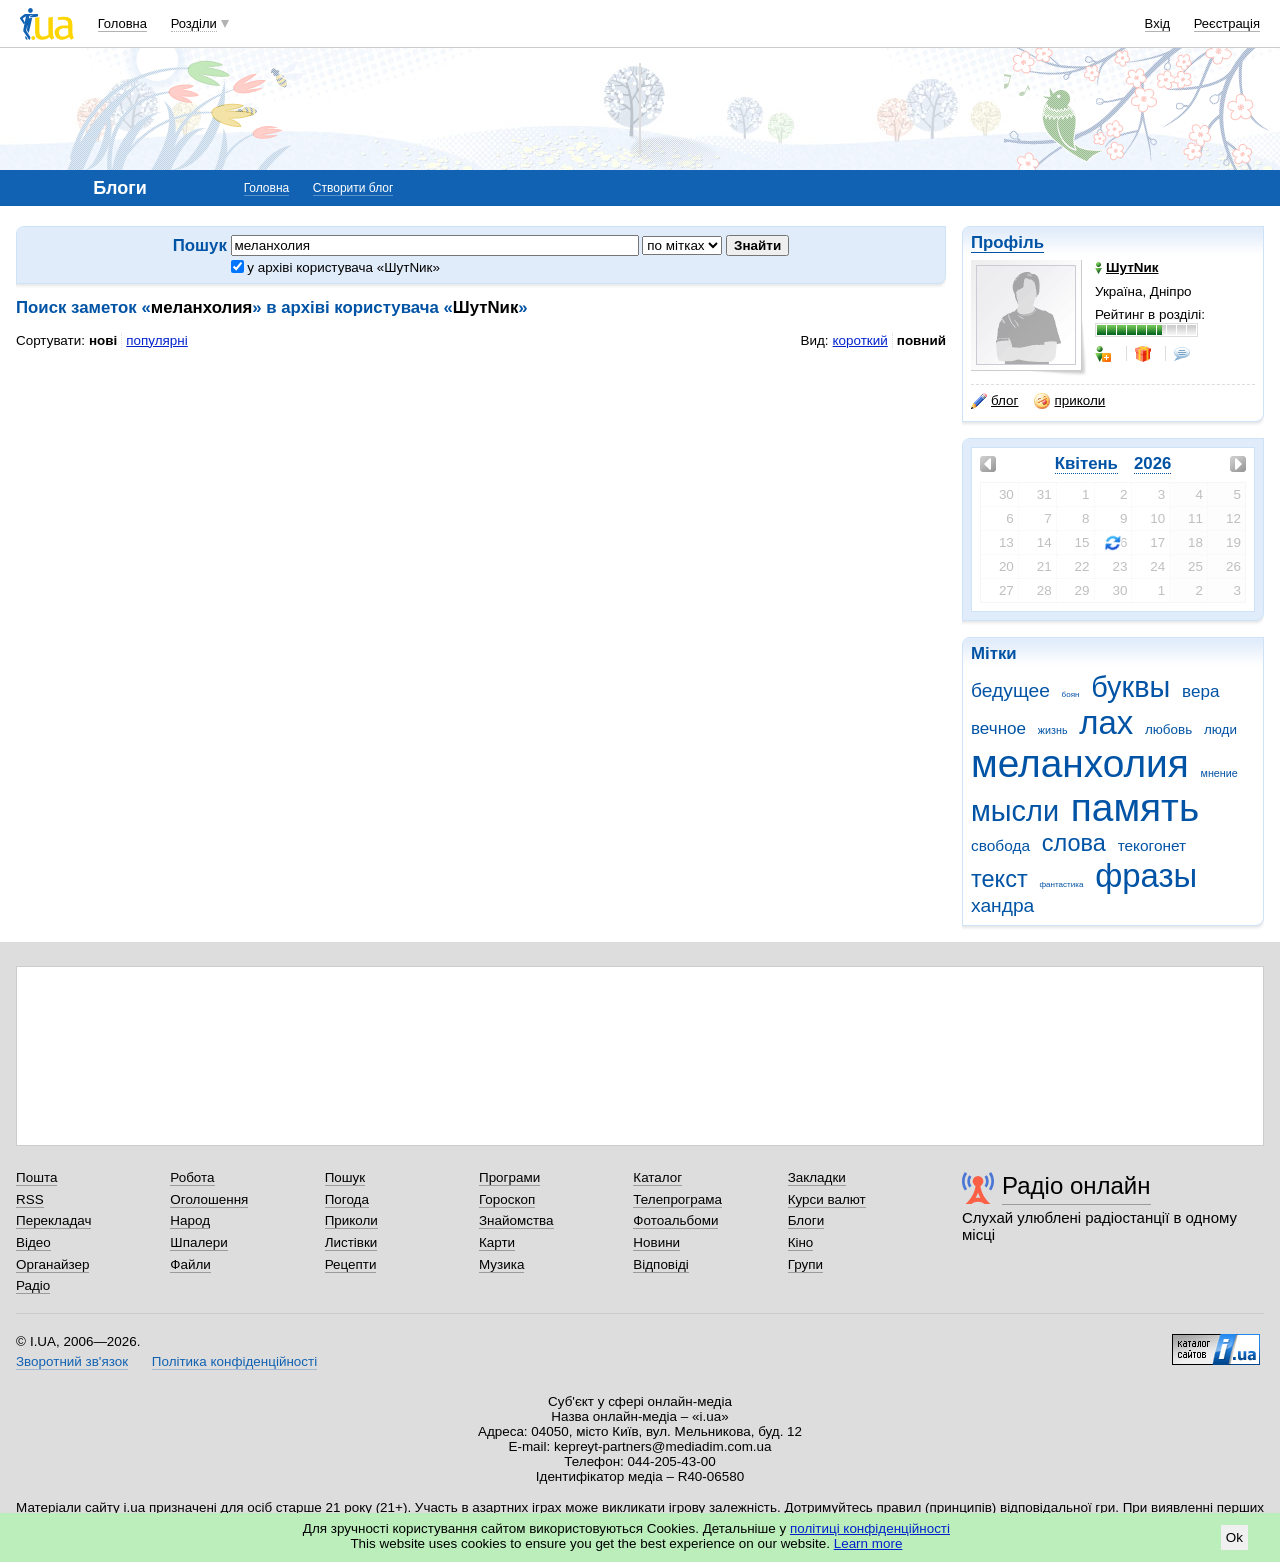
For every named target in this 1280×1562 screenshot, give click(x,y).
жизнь (1053, 730)
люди (1220, 729)
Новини (656, 1242)
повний (921, 340)
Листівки (351, 1242)
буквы (1130, 687)
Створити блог (353, 188)
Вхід (1158, 23)
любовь (1168, 729)
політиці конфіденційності (870, 1528)
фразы (1146, 875)
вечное (998, 728)
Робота (192, 1177)
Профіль (1007, 242)
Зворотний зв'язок (72, 1361)
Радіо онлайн (1076, 1185)
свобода (1000, 845)
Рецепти (351, 1264)
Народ (190, 1220)
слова (1074, 843)
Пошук (345, 1177)
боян (1071, 694)
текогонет (1152, 845)
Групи (805, 1264)
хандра (1002, 905)
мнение (1219, 773)
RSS (30, 1199)
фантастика (1061, 884)
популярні (156, 340)
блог (994, 401)
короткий (860, 340)
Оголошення (209, 1199)
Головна (122, 23)
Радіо (33, 1285)
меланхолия (1080, 763)
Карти (497, 1242)
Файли (190, 1264)
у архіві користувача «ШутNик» (335, 267)
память (1135, 807)
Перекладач (53, 1220)
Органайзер (52, 1264)
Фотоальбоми (675, 1220)
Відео (33, 1242)
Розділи (194, 23)
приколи (1069, 401)
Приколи (351, 1220)
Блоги (806, 1220)
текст (999, 879)
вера (1200, 691)
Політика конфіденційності (234, 1361)
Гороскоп (507, 1199)
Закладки (817, 1177)
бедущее (1010, 690)
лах (1106, 722)
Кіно (801, 1242)
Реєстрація (1227, 23)
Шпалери (198, 1242)
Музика (501, 1264)
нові (103, 340)
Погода (347, 1199)
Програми (509, 1177)
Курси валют (827, 1199)
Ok (1234, 1537)
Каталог (657, 1177)
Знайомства (516, 1220)
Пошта (36, 1177)
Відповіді (661, 1264)
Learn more (868, 1543)
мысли (1015, 811)
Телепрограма (677, 1199)
